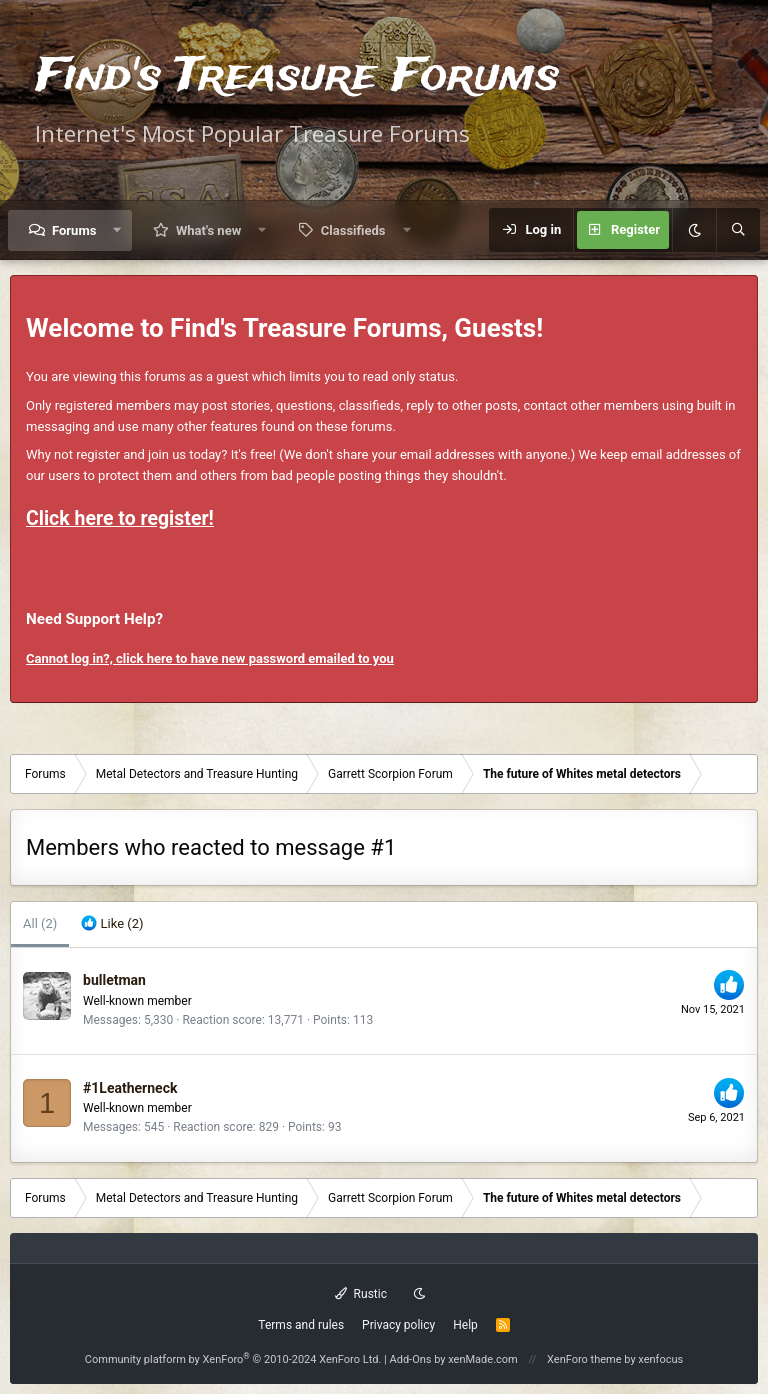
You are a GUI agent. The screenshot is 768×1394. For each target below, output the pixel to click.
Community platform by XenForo (233, 1359)
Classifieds (353, 230)
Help (465, 1325)
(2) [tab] (40, 923)
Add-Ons (411, 1359)
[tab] (112, 924)
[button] (117, 230)
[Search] (738, 230)
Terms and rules (301, 1325)
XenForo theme (584, 1359)
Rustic (361, 1294)
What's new (208, 230)
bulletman (114, 980)
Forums (74, 230)
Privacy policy (398, 1325)
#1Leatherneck (130, 1088)
